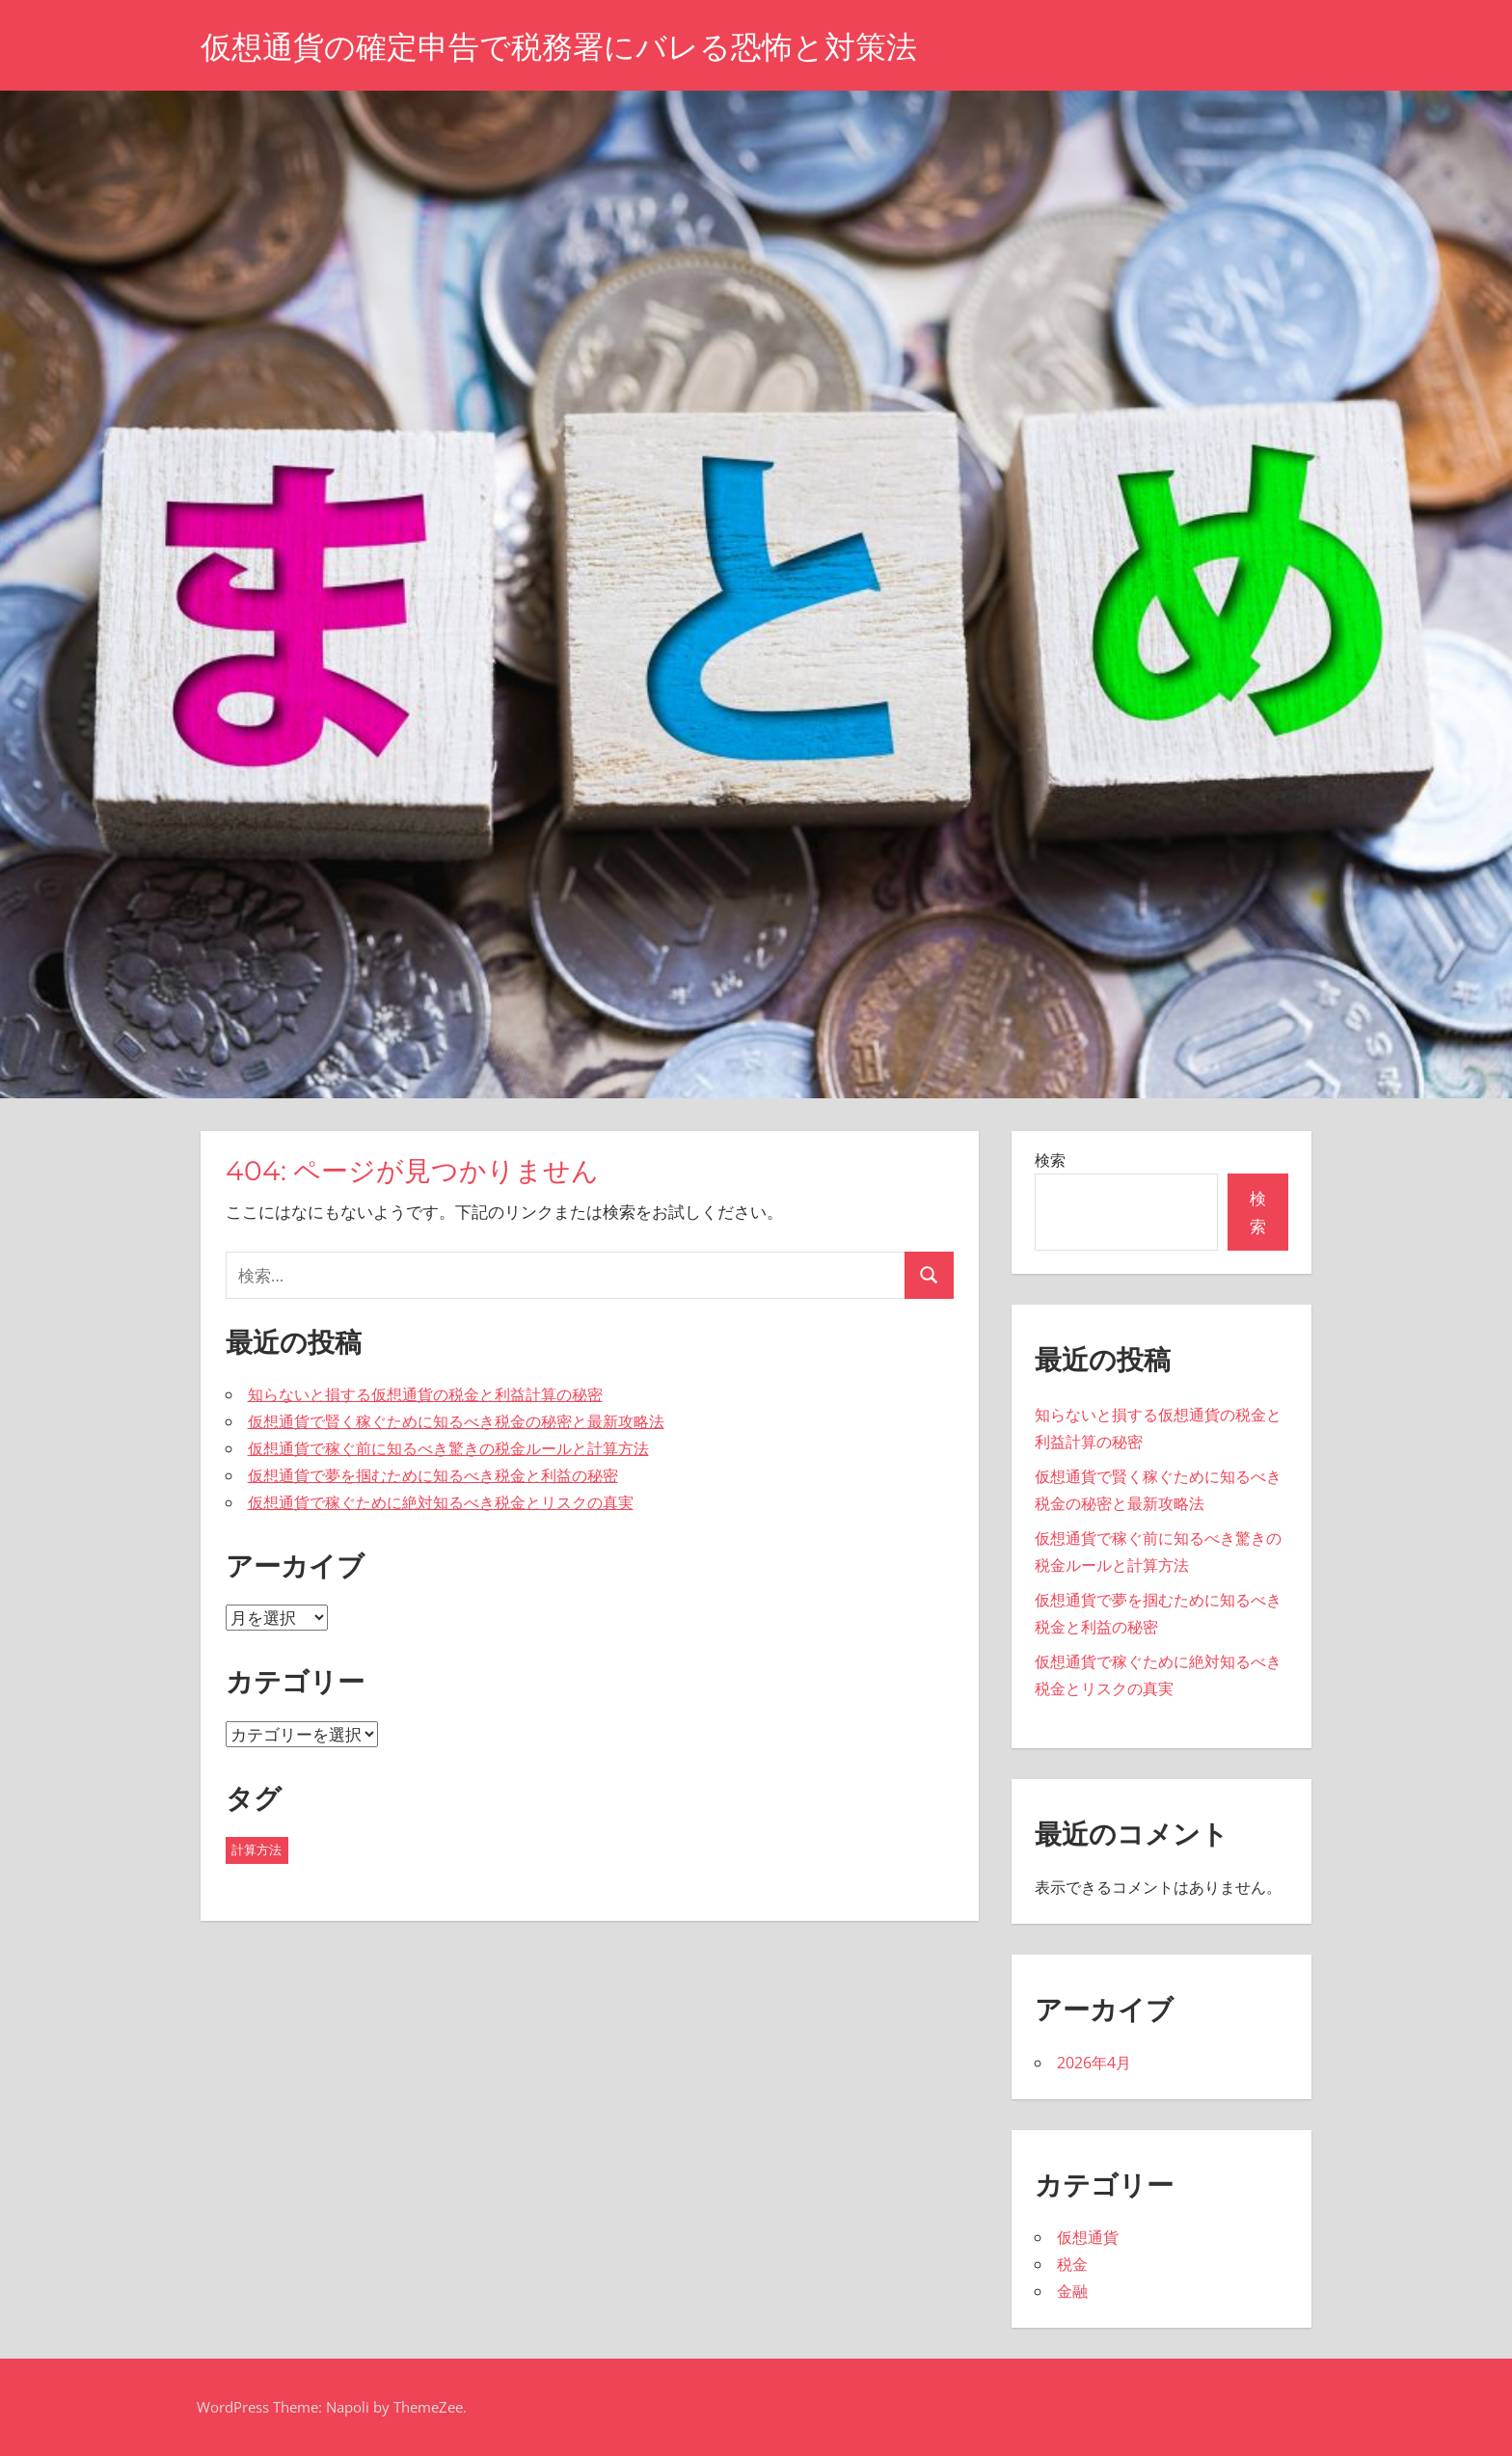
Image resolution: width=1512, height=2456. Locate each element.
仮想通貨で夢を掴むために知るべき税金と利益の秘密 (433, 1475)
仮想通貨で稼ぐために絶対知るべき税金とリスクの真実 (441, 1502)
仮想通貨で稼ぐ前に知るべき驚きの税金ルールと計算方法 (448, 1448)
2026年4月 (1094, 2062)
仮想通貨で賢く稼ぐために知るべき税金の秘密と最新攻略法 (456, 1421)
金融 (1072, 2291)
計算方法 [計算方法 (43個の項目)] (256, 1849)
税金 (1072, 2264)
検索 (1050, 1160)
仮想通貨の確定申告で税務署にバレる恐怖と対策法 (559, 47)
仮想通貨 (1088, 2237)
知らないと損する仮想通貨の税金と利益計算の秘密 (425, 1394)
